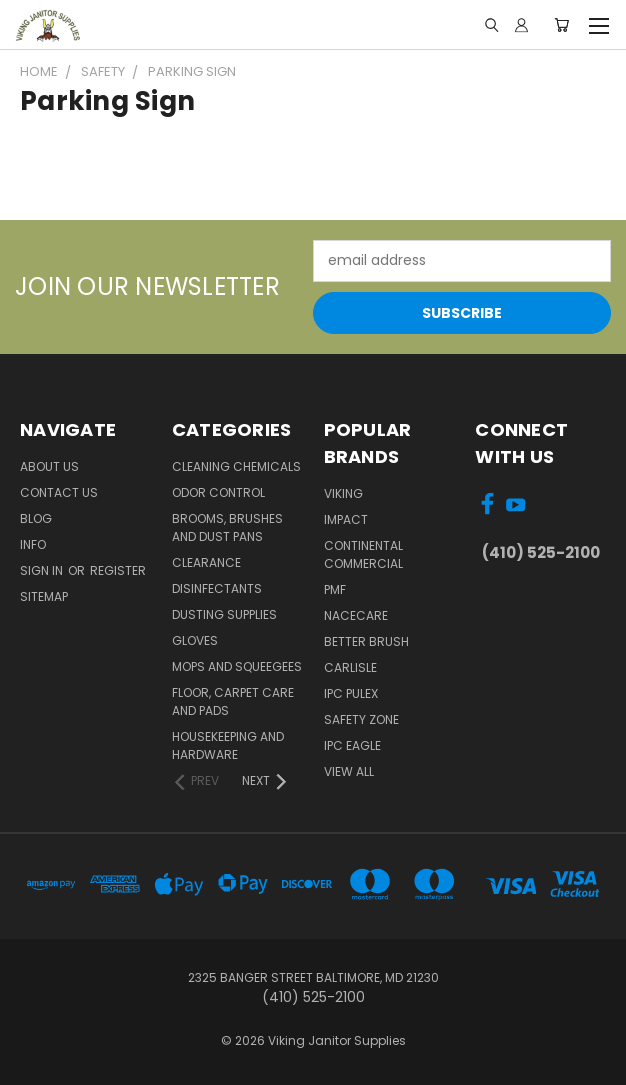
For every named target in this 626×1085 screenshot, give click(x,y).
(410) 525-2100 (541, 552)
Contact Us (59, 492)
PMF (335, 589)
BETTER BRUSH (366, 641)
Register (118, 570)
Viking (343, 493)
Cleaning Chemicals (236, 466)
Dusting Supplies (224, 614)
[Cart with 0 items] (561, 25)
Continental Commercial (363, 554)
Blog (36, 518)
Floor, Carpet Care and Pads (233, 701)
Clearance (206, 562)
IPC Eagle (352, 745)
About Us (49, 466)
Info (33, 544)
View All (349, 771)
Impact (346, 519)
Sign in (43, 570)
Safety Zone (361, 719)
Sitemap (44, 596)
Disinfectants (217, 588)
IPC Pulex (351, 693)
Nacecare (356, 615)
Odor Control (218, 492)
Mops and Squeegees (237, 666)
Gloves (195, 640)
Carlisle (350, 667)
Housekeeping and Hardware (228, 745)
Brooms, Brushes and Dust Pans (227, 527)
